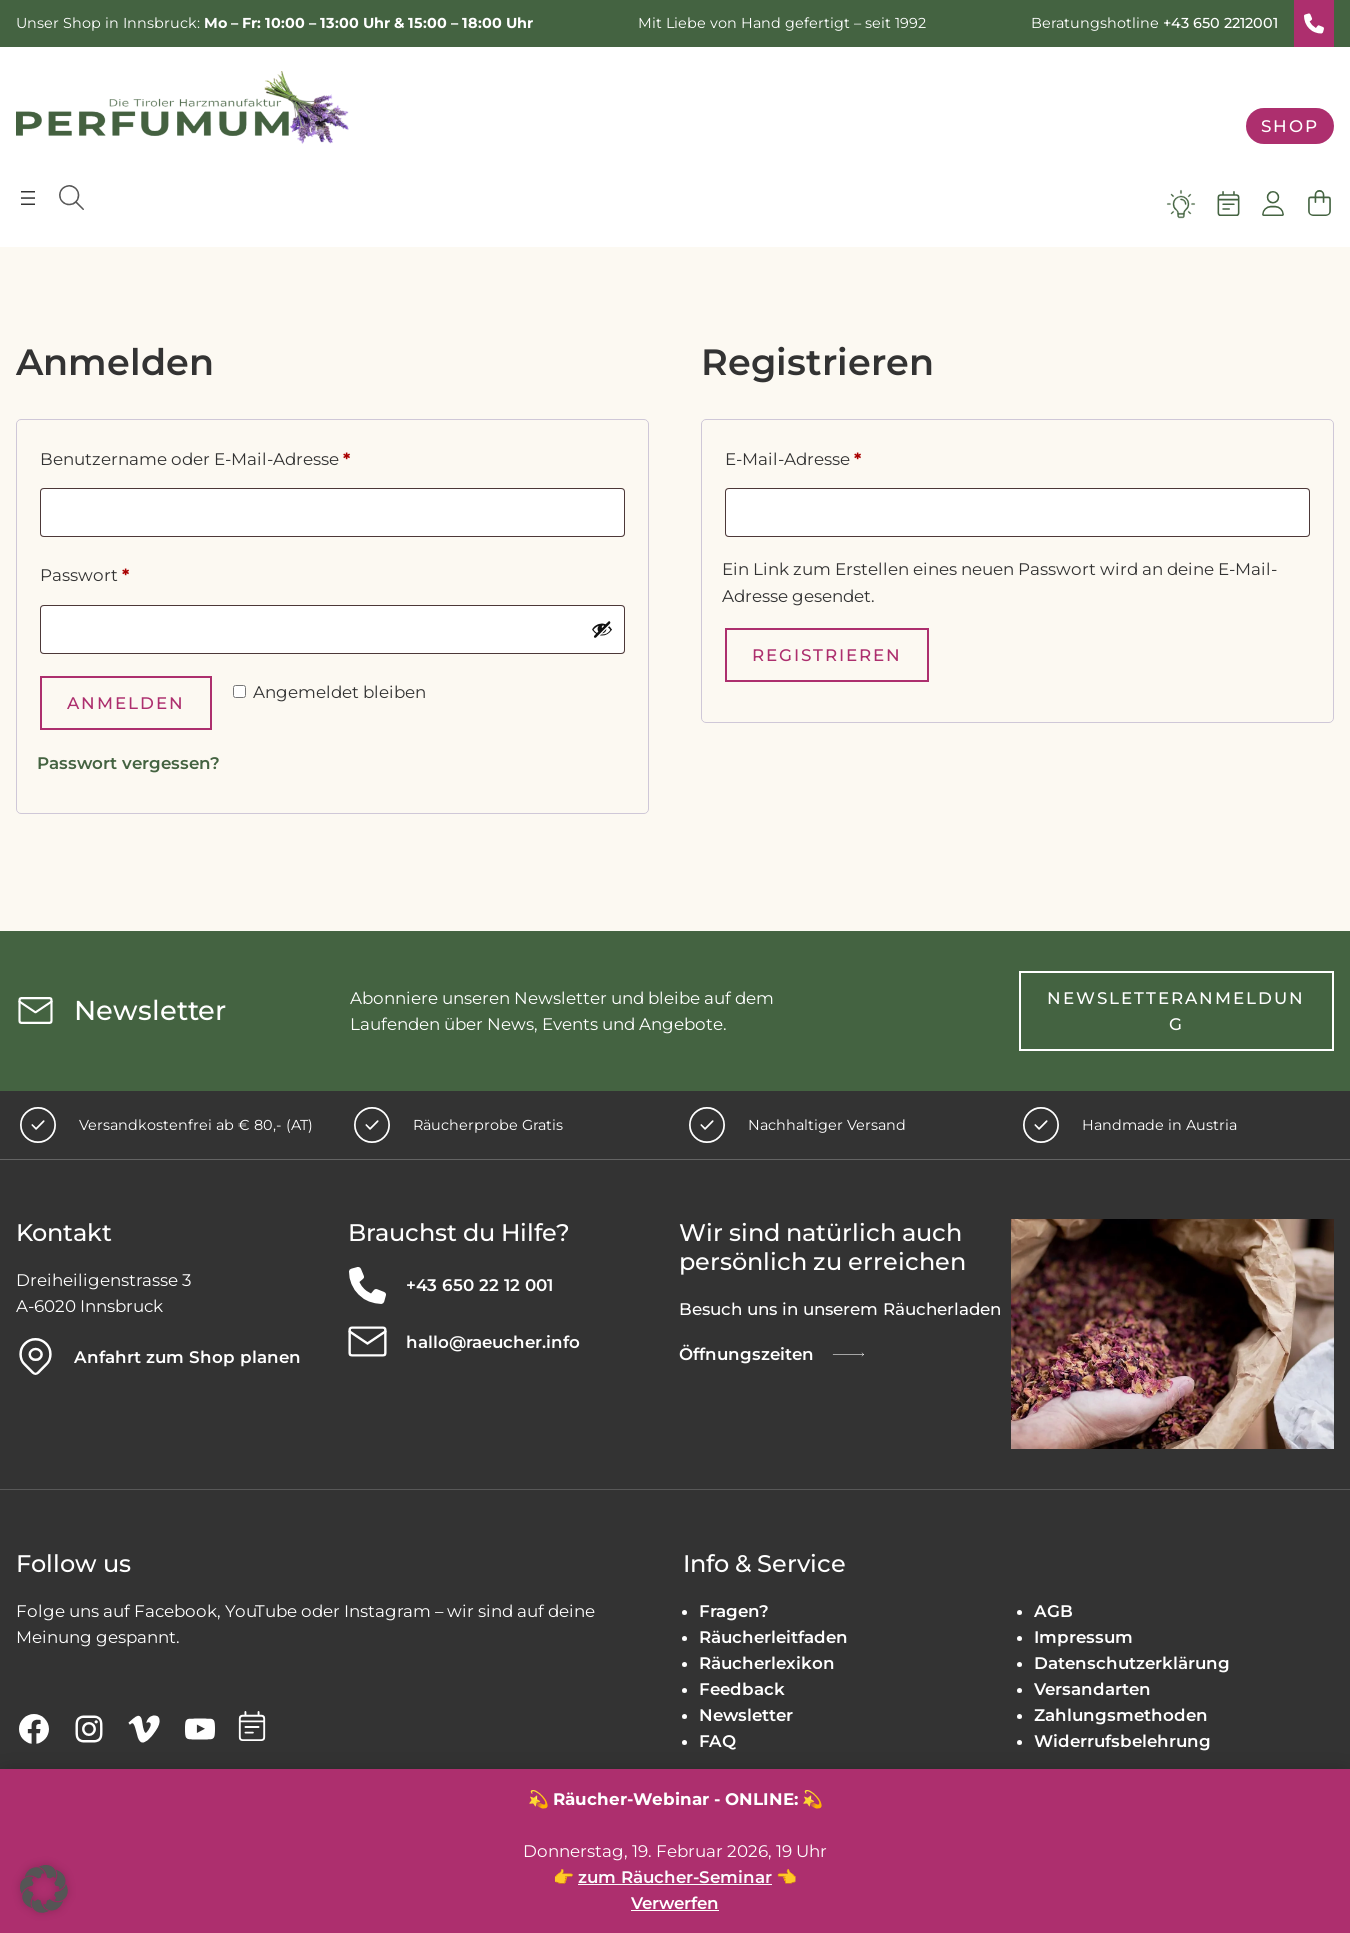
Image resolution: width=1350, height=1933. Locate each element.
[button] (44, 1889)
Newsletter (746, 1715)
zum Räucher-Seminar (675, 1877)
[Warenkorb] (1319, 204)
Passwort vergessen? (128, 763)
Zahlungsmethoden (1121, 1715)
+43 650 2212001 (1220, 23)
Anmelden (126, 703)
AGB (1053, 1611)
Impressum (1083, 1637)
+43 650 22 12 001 (479, 1285)
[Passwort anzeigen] (602, 629)
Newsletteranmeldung (1176, 1011)
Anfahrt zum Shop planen (187, 1357)
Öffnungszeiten (746, 1354)
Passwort (134, 572)
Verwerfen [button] (675, 1903)
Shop (1290, 126)
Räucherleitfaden (773, 1637)
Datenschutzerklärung (1132, 1663)
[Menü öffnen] (28, 198)
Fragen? (734, 1611)
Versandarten (1092, 1689)
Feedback (742, 1689)
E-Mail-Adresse (842, 456)
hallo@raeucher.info (493, 1342)
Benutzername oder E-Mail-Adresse (244, 456)
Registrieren (827, 655)
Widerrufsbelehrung (1122, 1741)
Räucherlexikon (767, 1663)
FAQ (717, 1741)
